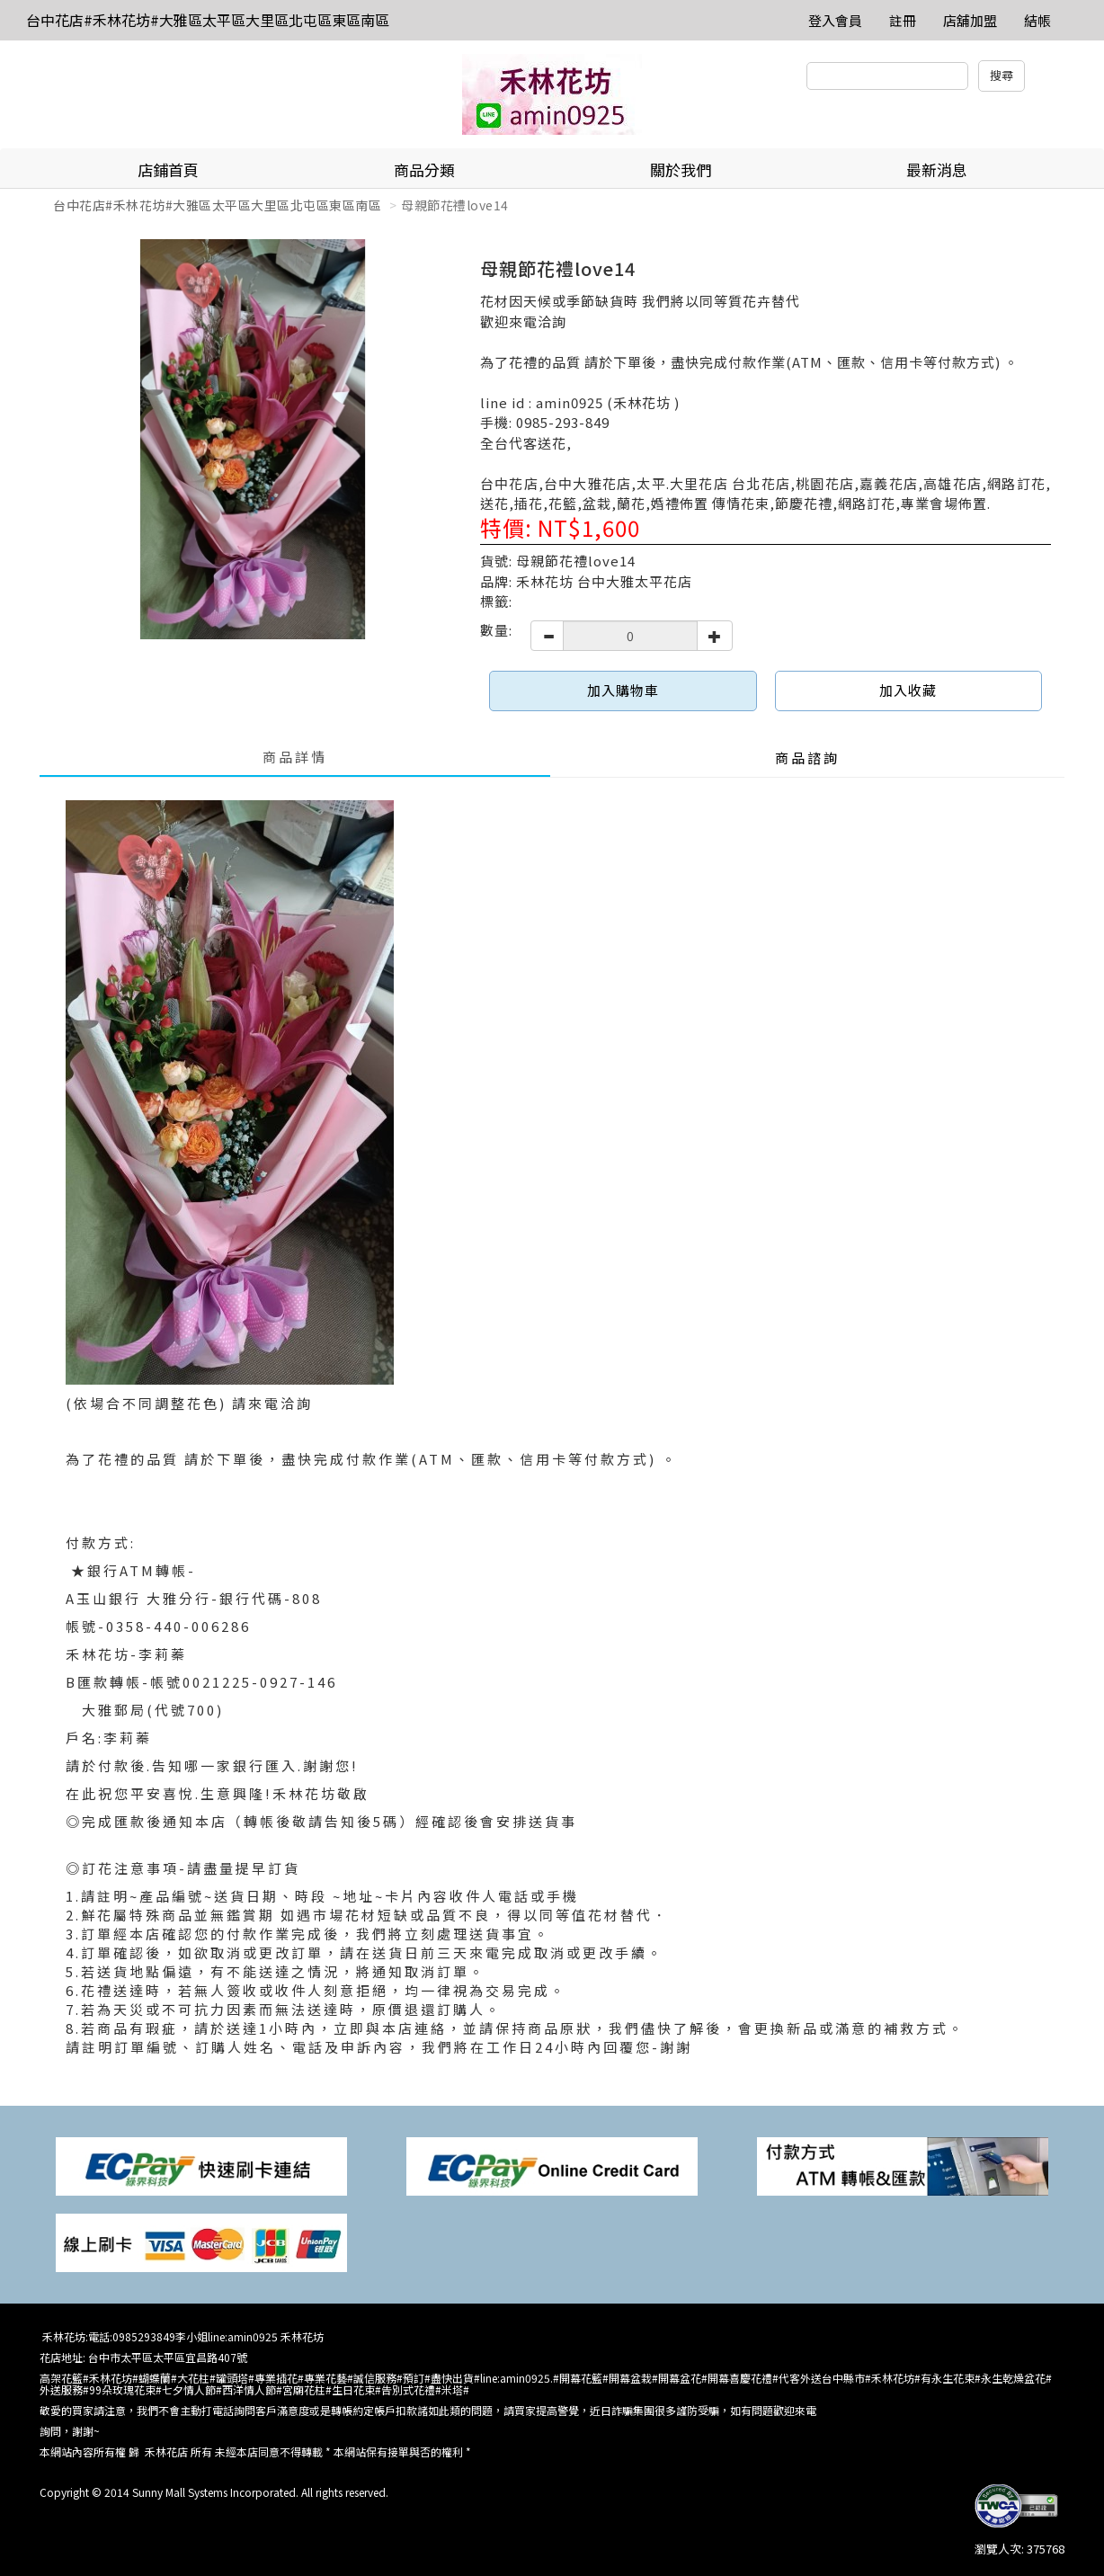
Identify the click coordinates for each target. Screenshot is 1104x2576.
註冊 (902, 20)
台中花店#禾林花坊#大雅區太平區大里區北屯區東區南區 (207, 20)
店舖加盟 (970, 20)
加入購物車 (623, 690)
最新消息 (936, 169)
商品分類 (424, 169)
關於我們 (680, 169)
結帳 (1037, 20)
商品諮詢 (807, 757)
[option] (253, 439)
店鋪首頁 (168, 169)
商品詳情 (295, 756)
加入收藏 (908, 690)
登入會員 (835, 20)
